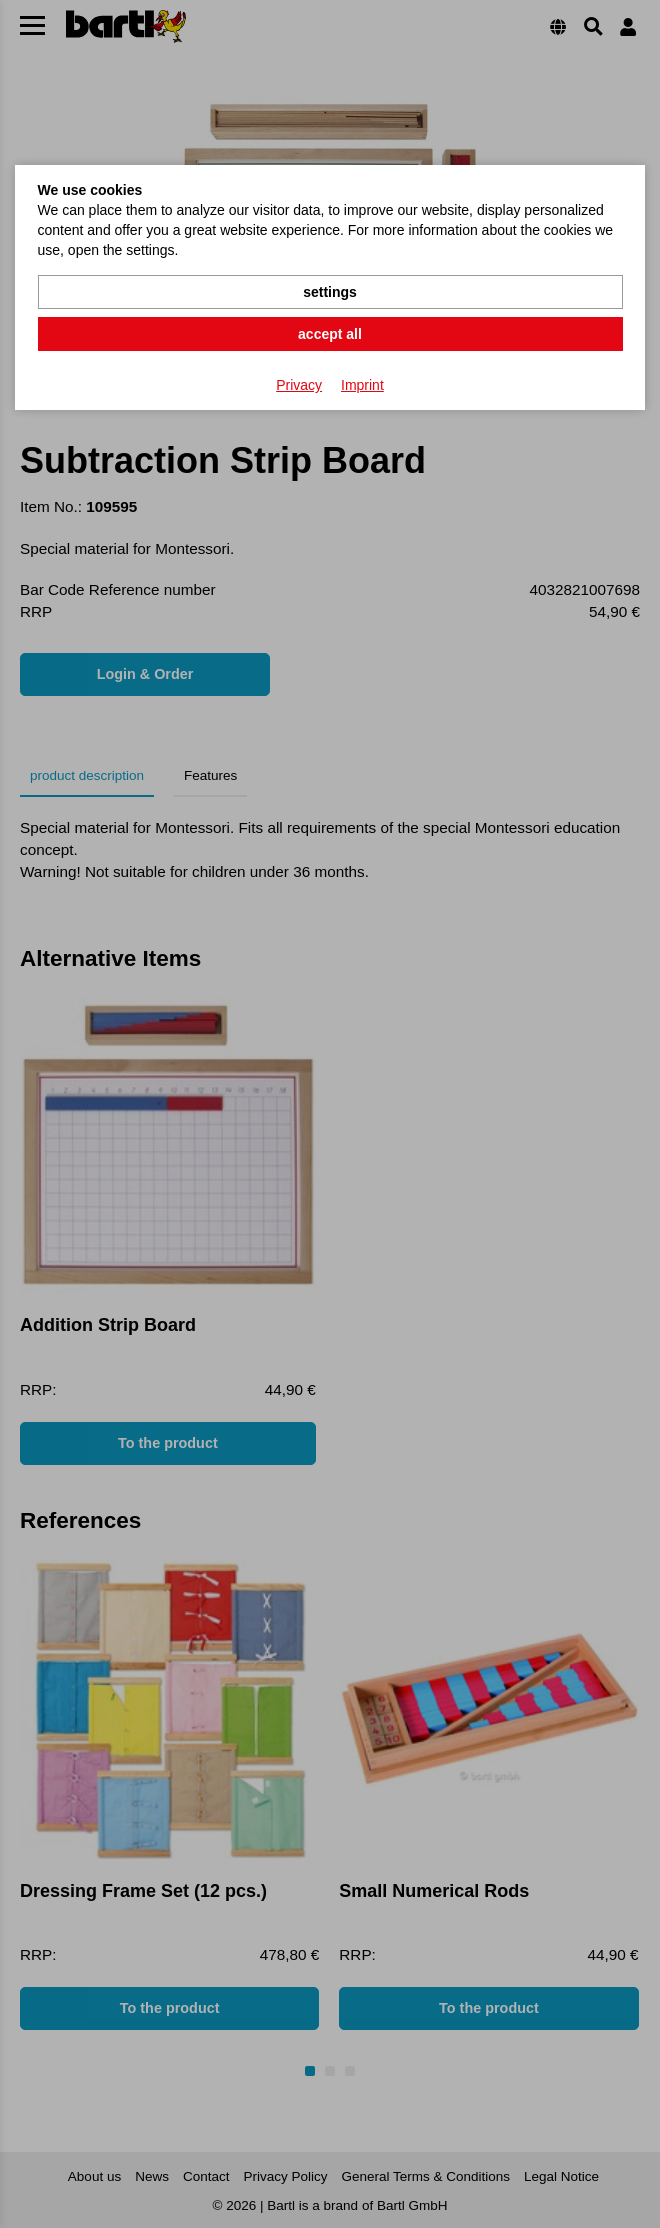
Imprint (362, 385)
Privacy (299, 385)
